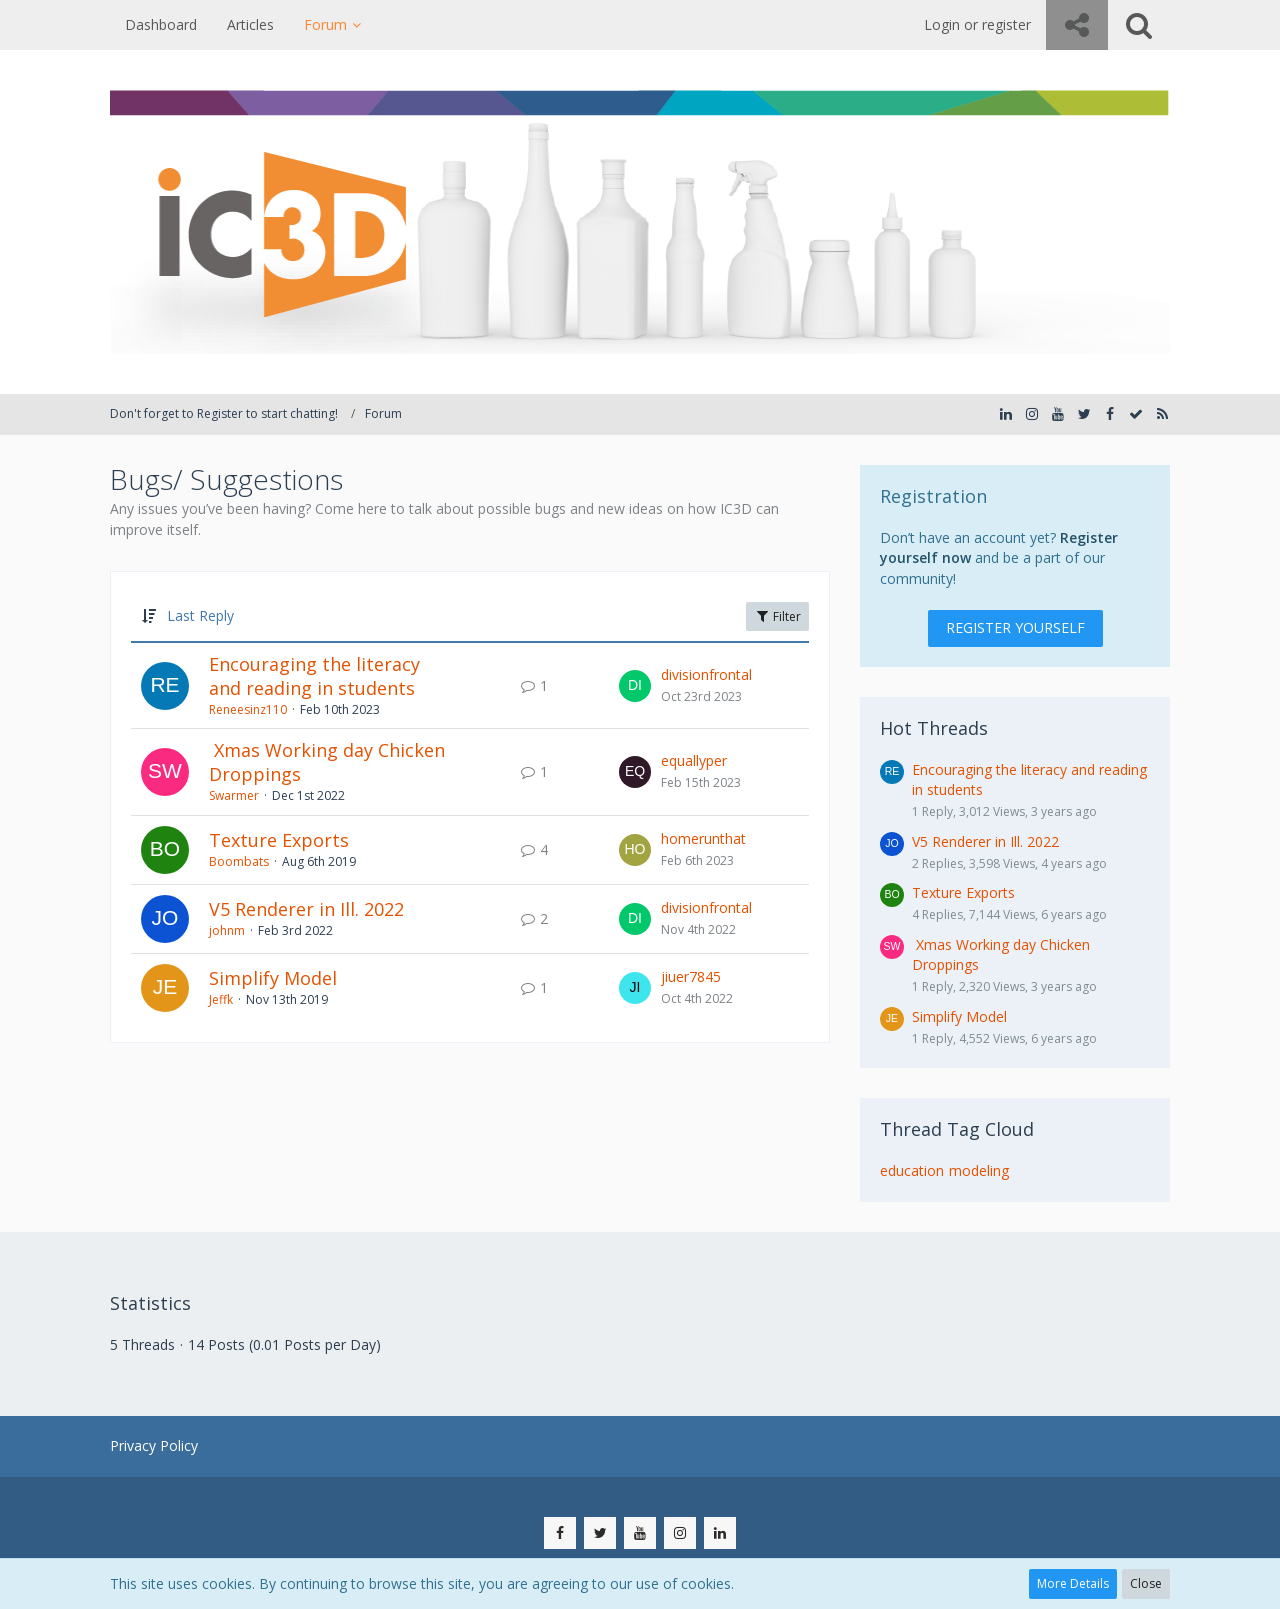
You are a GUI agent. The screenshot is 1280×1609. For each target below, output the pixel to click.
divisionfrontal (706, 674)
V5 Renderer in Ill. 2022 (306, 909)
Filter (777, 616)
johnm (227, 930)
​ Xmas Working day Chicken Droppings (327, 762)
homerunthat (703, 838)
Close (1146, 1583)
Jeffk (221, 999)
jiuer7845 (691, 976)
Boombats (239, 861)
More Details (1073, 1583)
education (912, 1170)
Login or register (977, 24)
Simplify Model (273, 978)
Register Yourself (1015, 627)
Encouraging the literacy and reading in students (314, 676)
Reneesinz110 (248, 709)
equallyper (694, 760)
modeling (979, 1170)
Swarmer (234, 795)
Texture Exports (279, 840)
